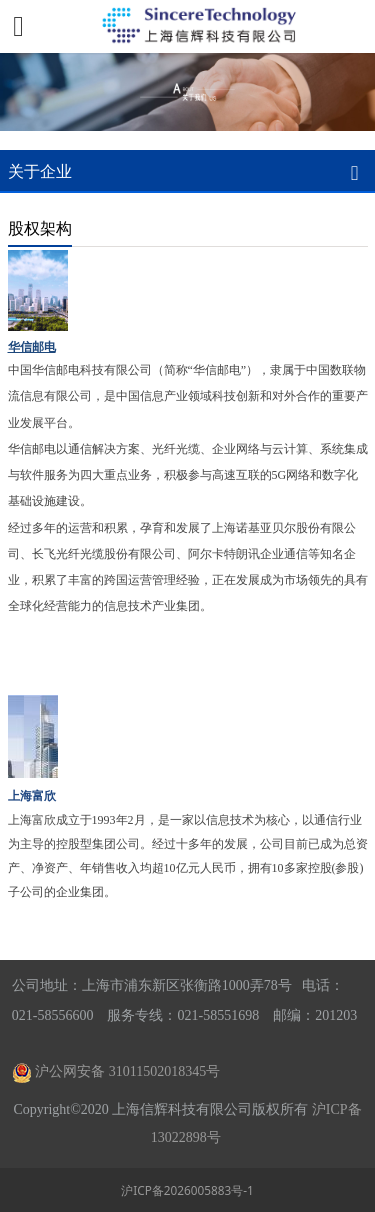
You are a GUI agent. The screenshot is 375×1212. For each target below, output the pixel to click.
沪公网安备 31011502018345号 (127, 1071)
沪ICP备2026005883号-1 (187, 1190)
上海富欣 (32, 796)
